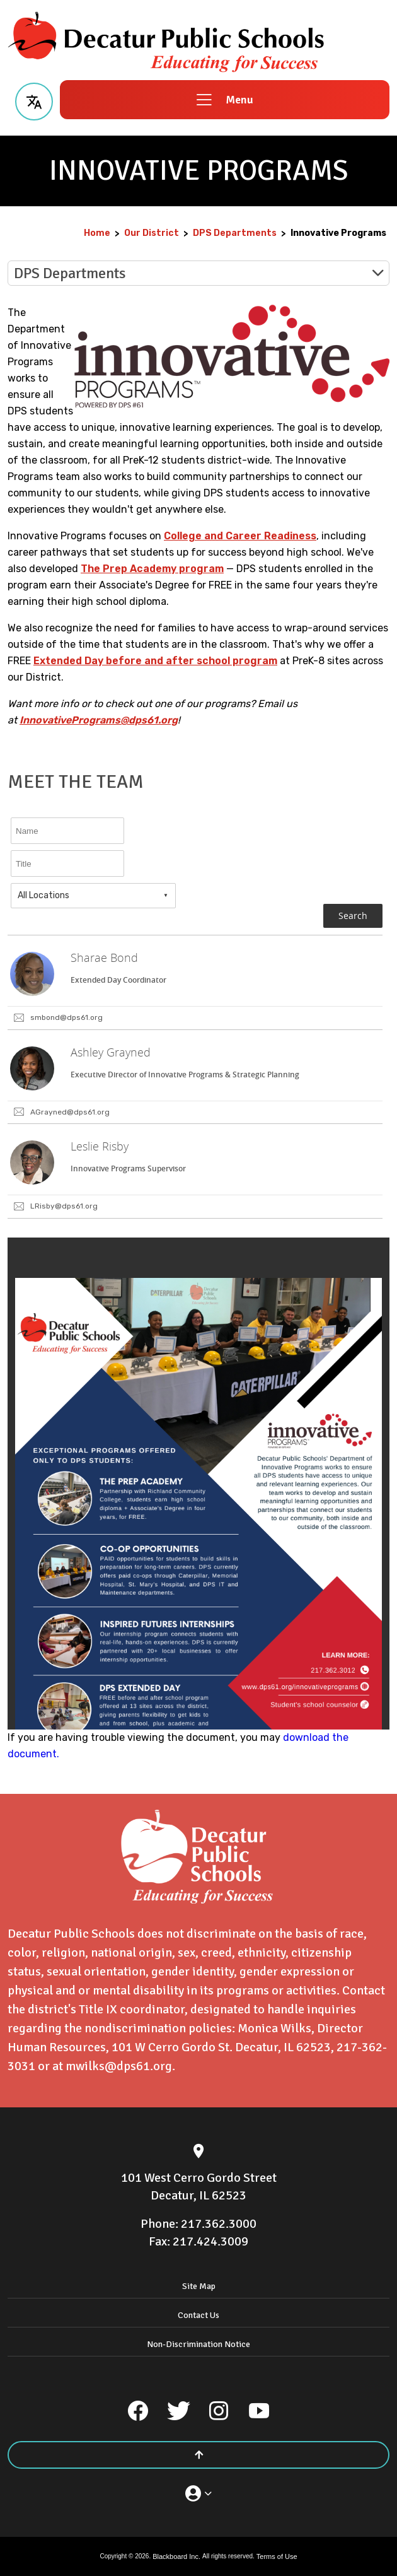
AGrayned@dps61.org (70, 1112)
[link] (195, 982)
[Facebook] (138, 2410)
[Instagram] (218, 2410)
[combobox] (93, 895)
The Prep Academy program (152, 569)
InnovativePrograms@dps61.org (99, 720)
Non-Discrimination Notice (198, 2344)
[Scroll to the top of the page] (198, 2455)
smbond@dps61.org (66, 1017)
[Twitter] (178, 2410)
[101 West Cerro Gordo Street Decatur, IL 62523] (198, 2186)
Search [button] (352, 916)
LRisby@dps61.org (64, 1206)
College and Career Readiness (240, 536)
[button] (34, 100)
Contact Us (198, 2315)
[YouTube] (259, 2410)
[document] (198, 1484)
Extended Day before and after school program (155, 661)
